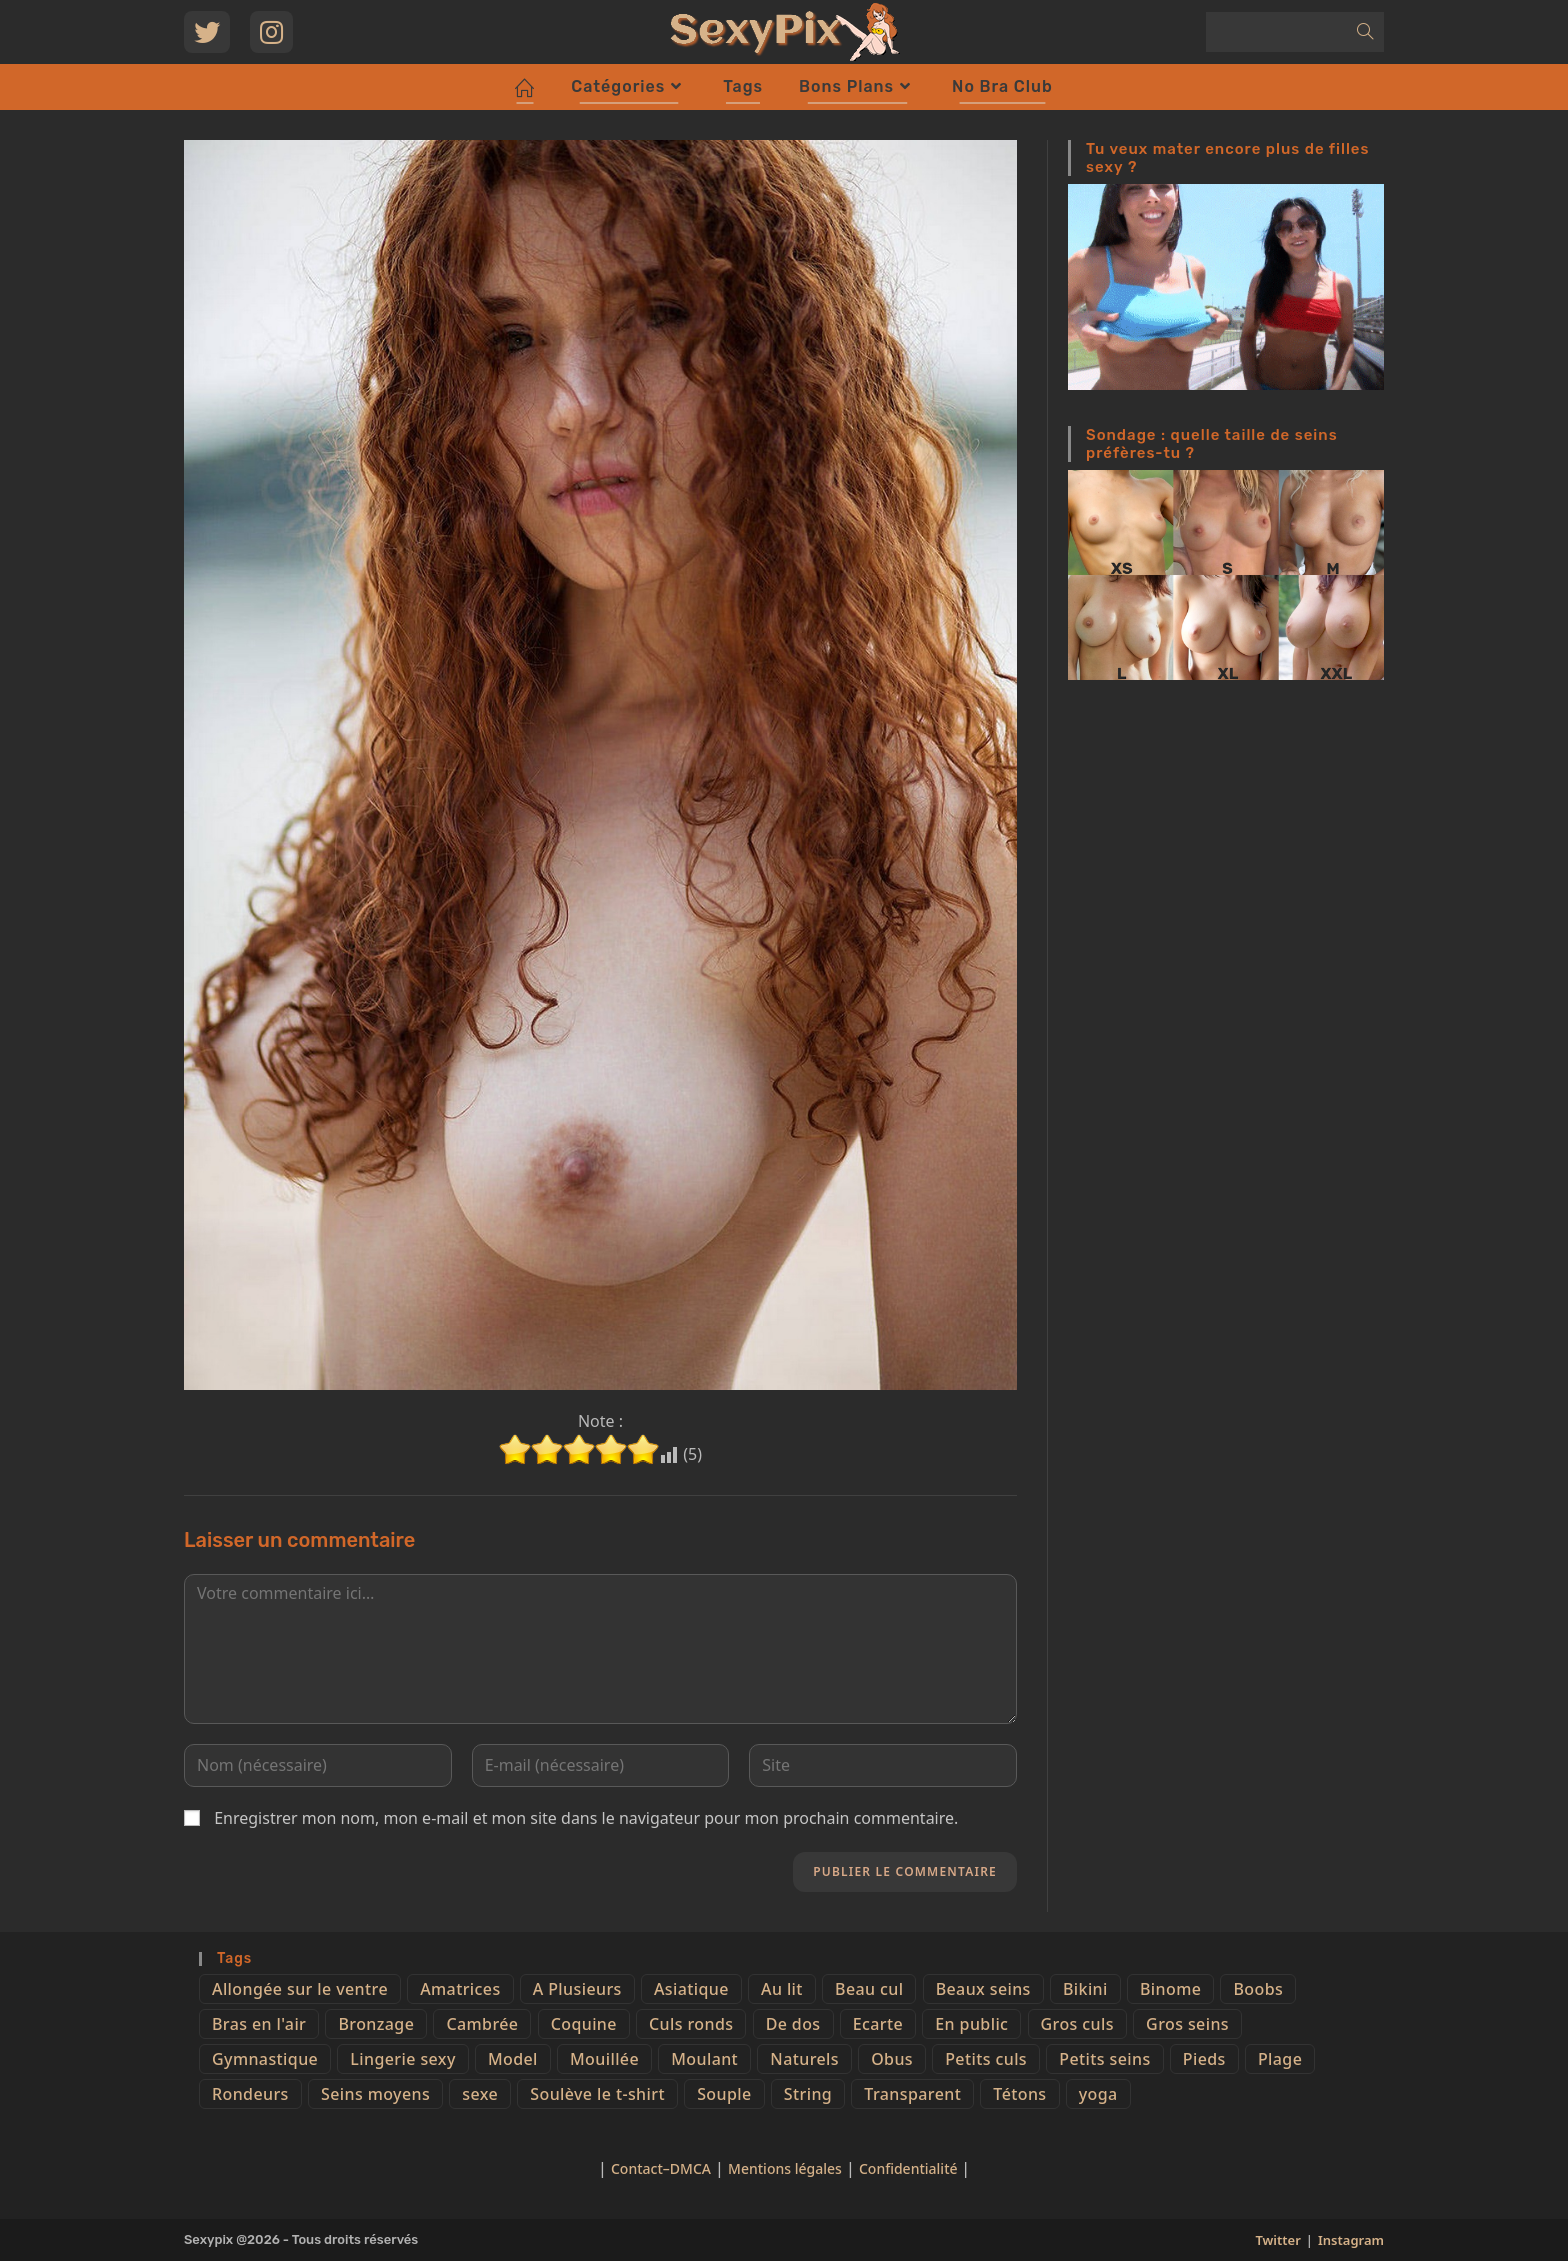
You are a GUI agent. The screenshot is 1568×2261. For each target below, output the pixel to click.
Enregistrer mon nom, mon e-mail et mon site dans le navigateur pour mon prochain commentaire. (586, 1818)
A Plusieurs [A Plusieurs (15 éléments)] (577, 1989)
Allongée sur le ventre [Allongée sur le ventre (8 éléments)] (300, 1989)
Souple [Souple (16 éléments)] (724, 2094)
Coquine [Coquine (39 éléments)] (584, 2024)
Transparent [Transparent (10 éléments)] (912, 2094)
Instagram (1351, 2240)
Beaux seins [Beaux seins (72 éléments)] (983, 1989)
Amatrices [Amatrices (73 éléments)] (460, 1989)
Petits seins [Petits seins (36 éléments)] (1104, 2059)
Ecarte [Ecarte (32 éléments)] (878, 2024)
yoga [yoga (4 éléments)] (1098, 2094)
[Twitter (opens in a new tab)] (207, 32)
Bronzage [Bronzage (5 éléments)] (376, 2024)
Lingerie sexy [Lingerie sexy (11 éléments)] (402, 2059)
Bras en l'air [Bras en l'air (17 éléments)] (259, 2024)
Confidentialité (910, 2168)
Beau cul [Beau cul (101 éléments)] (869, 1989)
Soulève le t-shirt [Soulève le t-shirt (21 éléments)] (597, 2094)
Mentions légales (785, 2168)
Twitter (1277, 2240)
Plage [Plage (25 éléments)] (1280, 2059)
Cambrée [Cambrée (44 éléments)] (482, 2024)
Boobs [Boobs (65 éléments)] (1258, 1989)
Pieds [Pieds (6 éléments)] (1204, 2059)
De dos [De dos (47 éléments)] (793, 2024)
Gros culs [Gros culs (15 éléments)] (1077, 2024)
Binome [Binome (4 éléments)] (1170, 1989)
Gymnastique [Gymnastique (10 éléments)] (265, 2059)
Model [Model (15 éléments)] (513, 2059)
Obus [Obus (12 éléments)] (892, 2059)
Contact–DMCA (661, 2168)
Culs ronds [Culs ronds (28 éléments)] (691, 2024)
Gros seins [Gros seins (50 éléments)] (1187, 2024)
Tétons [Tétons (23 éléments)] (1019, 2094)
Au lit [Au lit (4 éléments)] (782, 1989)
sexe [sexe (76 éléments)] (480, 2094)
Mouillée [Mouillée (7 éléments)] (604, 2059)
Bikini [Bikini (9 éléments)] (1085, 1989)
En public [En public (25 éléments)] (971, 2024)
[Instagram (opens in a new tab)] (271, 32)
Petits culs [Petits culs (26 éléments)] (986, 2059)
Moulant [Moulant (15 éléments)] (704, 2059)
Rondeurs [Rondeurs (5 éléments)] (250, 2094)
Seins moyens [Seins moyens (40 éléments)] (375, 2094)
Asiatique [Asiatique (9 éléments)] (691, 1989)
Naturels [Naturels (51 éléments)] (804, 2059)
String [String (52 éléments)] (808, 2094)
